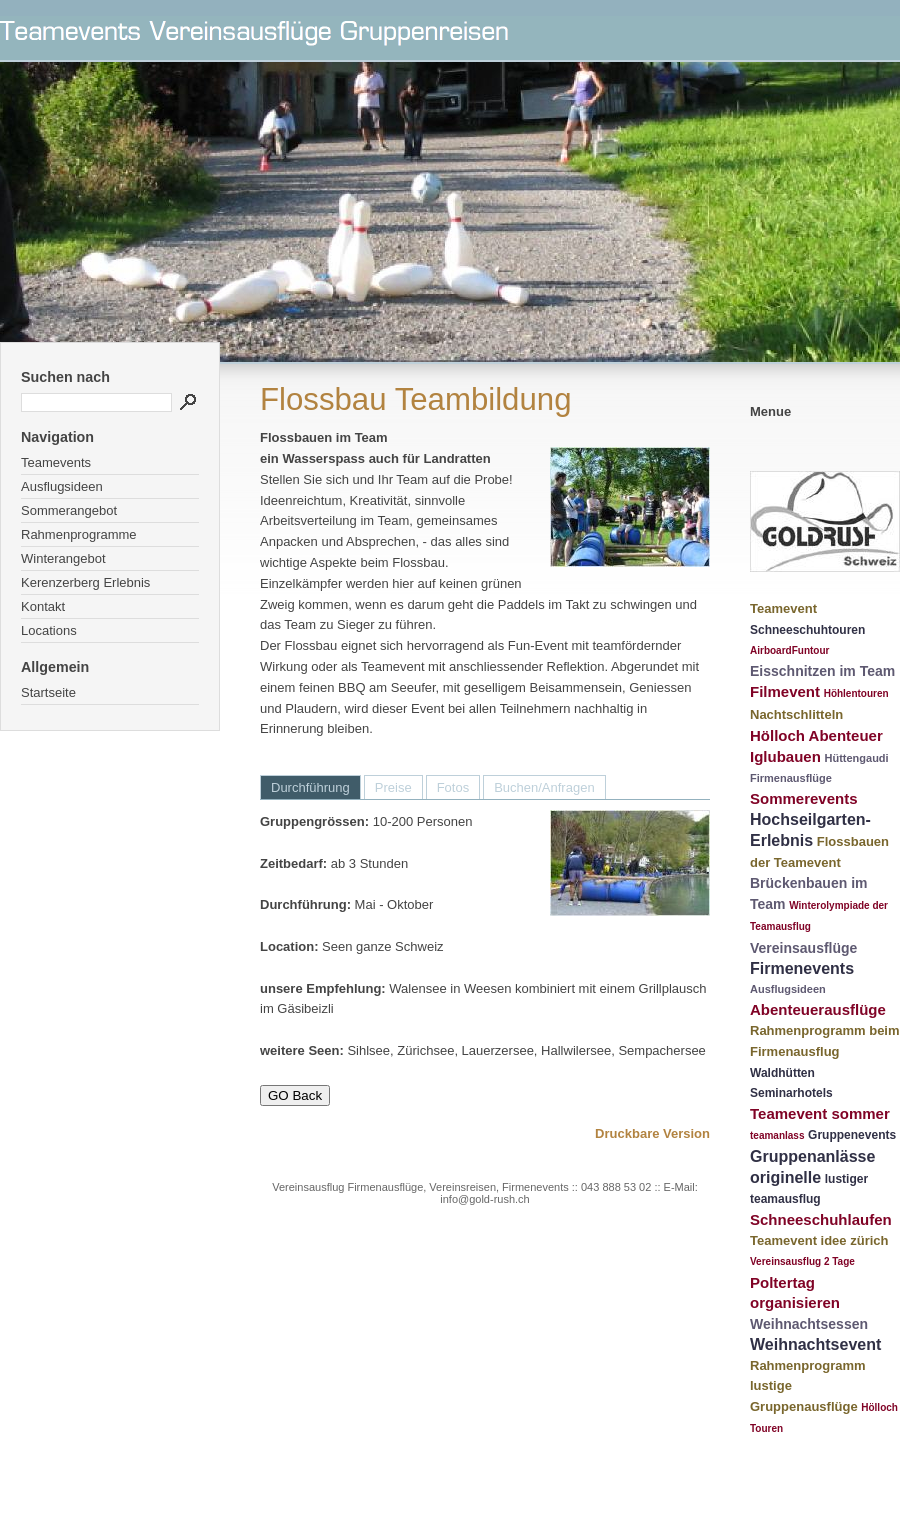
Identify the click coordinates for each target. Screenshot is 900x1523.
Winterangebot (63, 558)
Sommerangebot (69, 510)
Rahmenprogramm (808, 1365)
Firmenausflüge (791, 778)
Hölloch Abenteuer (816, 735)
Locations (49, 630)
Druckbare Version (652, 1133)
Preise (393, 787)
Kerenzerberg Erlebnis (85, 582)
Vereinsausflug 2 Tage (802, 1261)
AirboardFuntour (789, 650)
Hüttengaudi (856, 758)
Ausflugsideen (62, 486)
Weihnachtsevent (815, 1344)
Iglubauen (785, 756)
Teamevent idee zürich (819, 1240)
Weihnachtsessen (809, 1324)
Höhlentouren (856, 693)
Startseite (48, 692)
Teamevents (56, 462)
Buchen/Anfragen (544, 787)
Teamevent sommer (820, 1113)
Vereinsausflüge (803, 948)
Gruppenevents (852, 1135)
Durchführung (310, 787)
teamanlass (777, 1135)
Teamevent (783, 608)
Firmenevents (802, 968)
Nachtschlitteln (796, 714)
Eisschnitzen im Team (822, 671)
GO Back (295, 1095)
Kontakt (43, 606)
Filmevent (785, 691)
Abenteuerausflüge (818, 1009)
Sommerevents (804, 798)
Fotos (453, 787)
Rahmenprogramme (79, 534)
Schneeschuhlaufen (821, 1219)
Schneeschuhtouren (807, 630)
